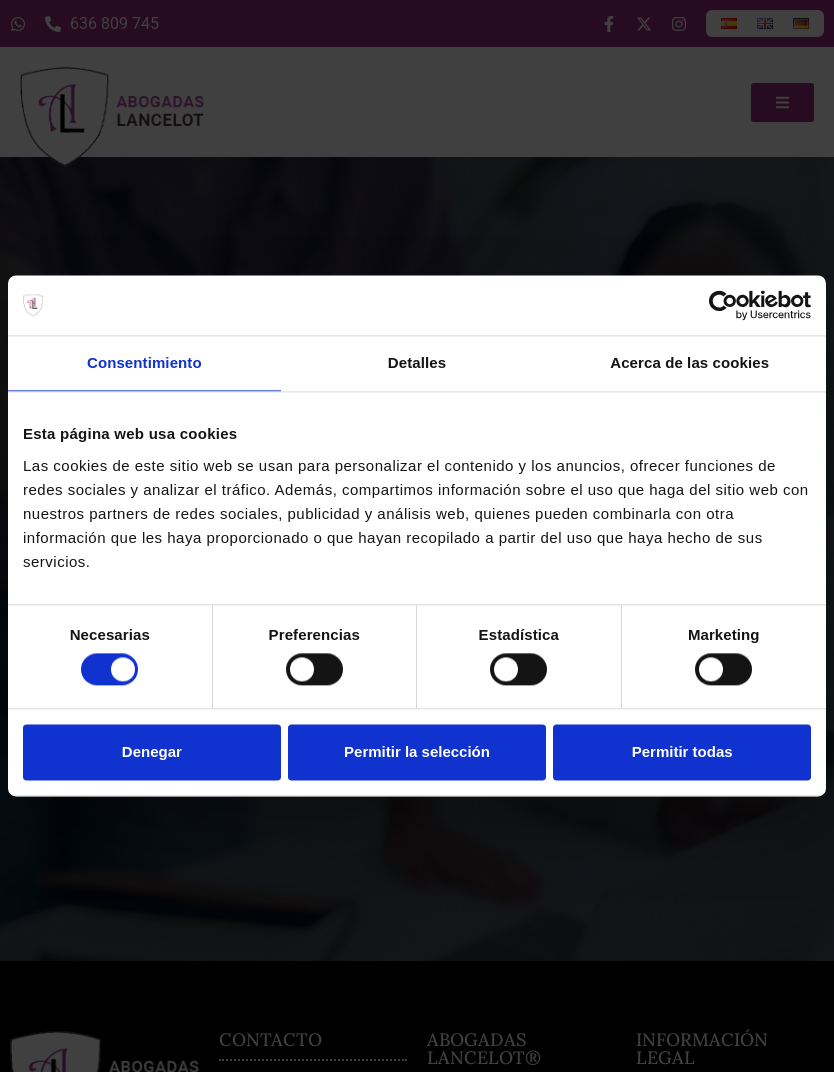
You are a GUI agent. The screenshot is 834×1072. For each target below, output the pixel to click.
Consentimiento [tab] (144, 362)
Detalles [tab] (417, 362)
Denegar (152, 751)
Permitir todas (682, 751)
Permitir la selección (417, 751)
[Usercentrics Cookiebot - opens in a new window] (723, 305)
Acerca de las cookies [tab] (689, 362)
